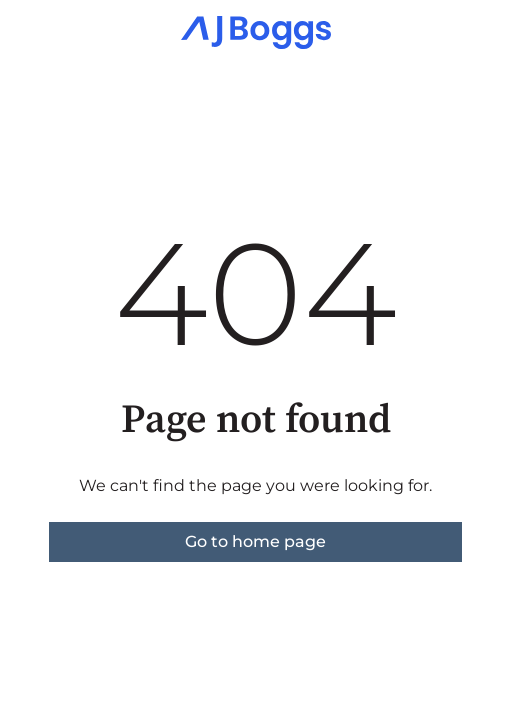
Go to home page (255, 541)
